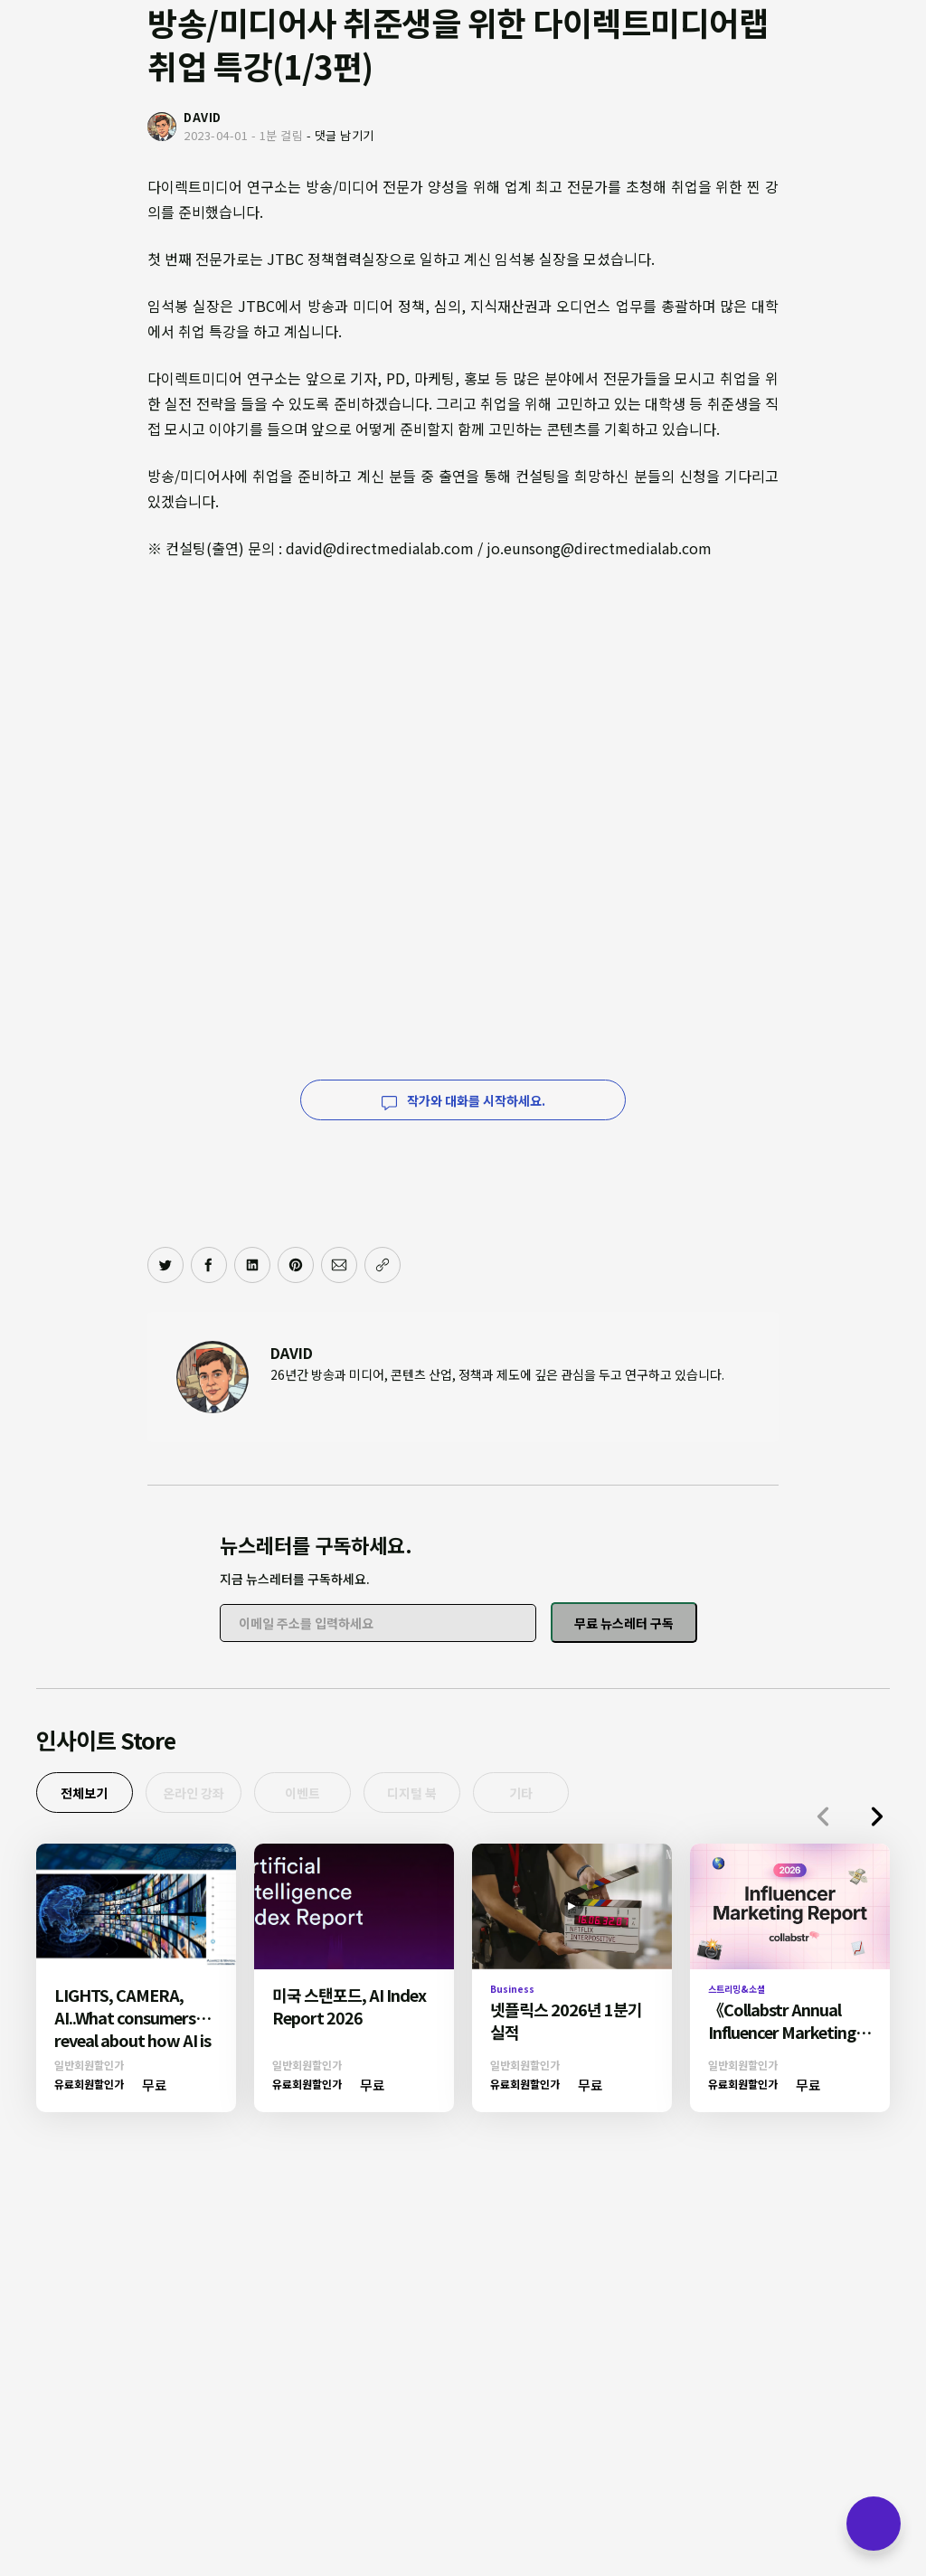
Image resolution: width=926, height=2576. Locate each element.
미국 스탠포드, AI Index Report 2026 (349, 2009)
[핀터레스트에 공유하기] (296, 1265)
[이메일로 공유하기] (339, 1265)
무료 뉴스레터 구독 (624, 1623)
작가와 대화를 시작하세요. (463, 1100)
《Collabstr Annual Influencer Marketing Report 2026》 (781, 2035)
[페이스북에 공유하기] (209, 1265)
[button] (877, 1821)
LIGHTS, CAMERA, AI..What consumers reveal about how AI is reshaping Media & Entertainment (132, 2043)
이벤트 (324, 1795)
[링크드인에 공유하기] (252, 1265)
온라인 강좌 (206, 1795)
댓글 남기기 (344, 135)
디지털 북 (442, 1795)
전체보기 (88, 1795)
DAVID (291, 1352)
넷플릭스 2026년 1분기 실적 (566, 2024)
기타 (559, 1795)
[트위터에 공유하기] (165, 1265)
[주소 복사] (382, 1265)
